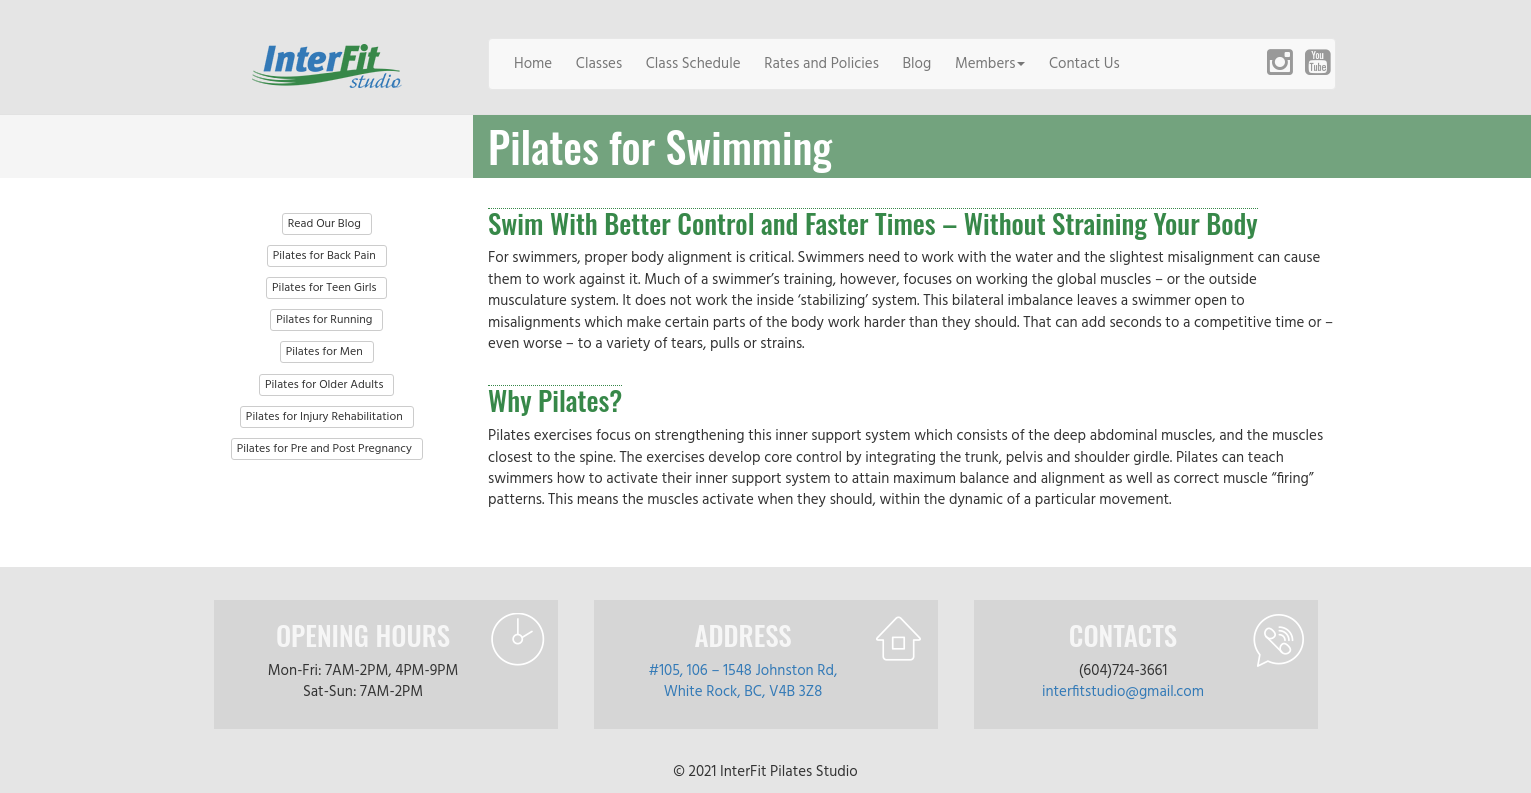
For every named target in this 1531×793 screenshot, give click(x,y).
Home (533, 64)
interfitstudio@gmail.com (1123, 692)
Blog (917, 64)
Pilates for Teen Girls (324, 288)
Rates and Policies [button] (821, 64)
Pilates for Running (324, 320)
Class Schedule (693, 64)
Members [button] (990, 64)
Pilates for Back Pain (324, 256)
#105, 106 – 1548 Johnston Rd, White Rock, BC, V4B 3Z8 (743, 681)
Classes (599, 64)
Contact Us (1084, 64)
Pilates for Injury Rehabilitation (324, 417)
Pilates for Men (324, 352)
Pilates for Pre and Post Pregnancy (324, 449)
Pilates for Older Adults (324, 385)
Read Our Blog (324, 224)
